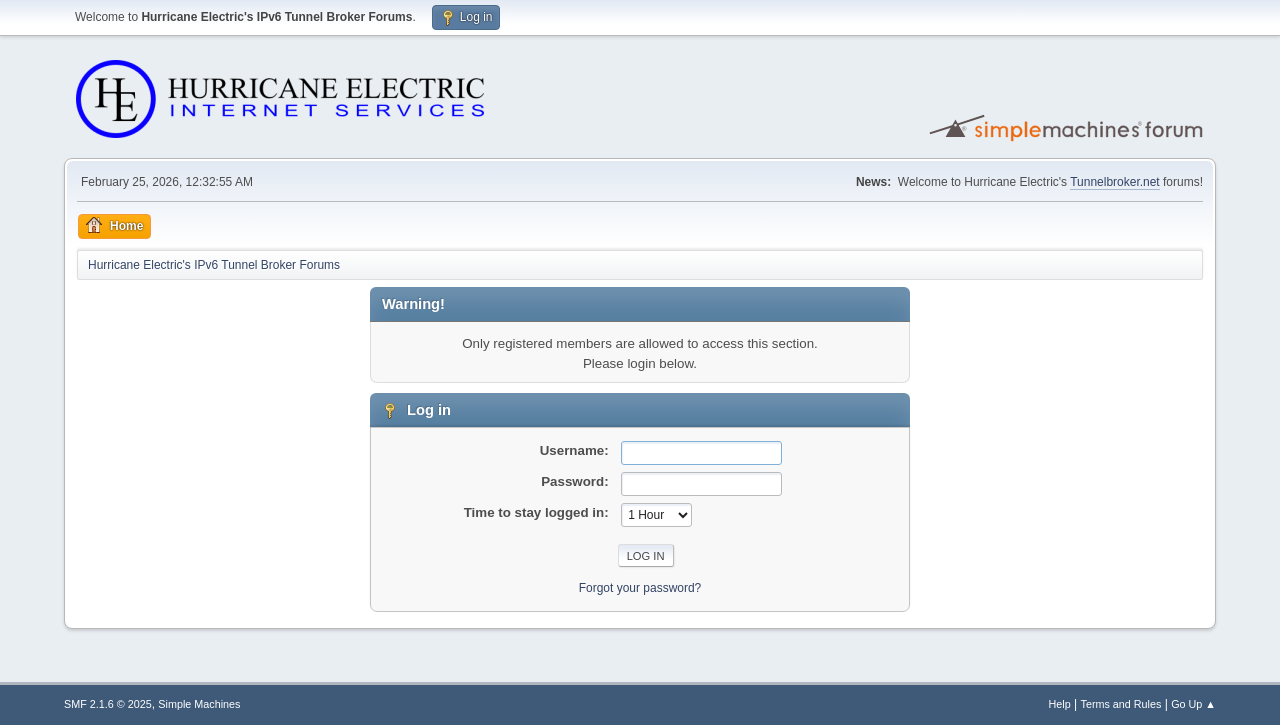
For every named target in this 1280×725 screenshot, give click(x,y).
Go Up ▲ (1193, 704)
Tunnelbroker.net (1115, 182)
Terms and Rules (1121, 704)
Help (1060, 704)
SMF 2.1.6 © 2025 (108, 704)
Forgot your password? (640, 588)
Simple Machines (199, 704)
